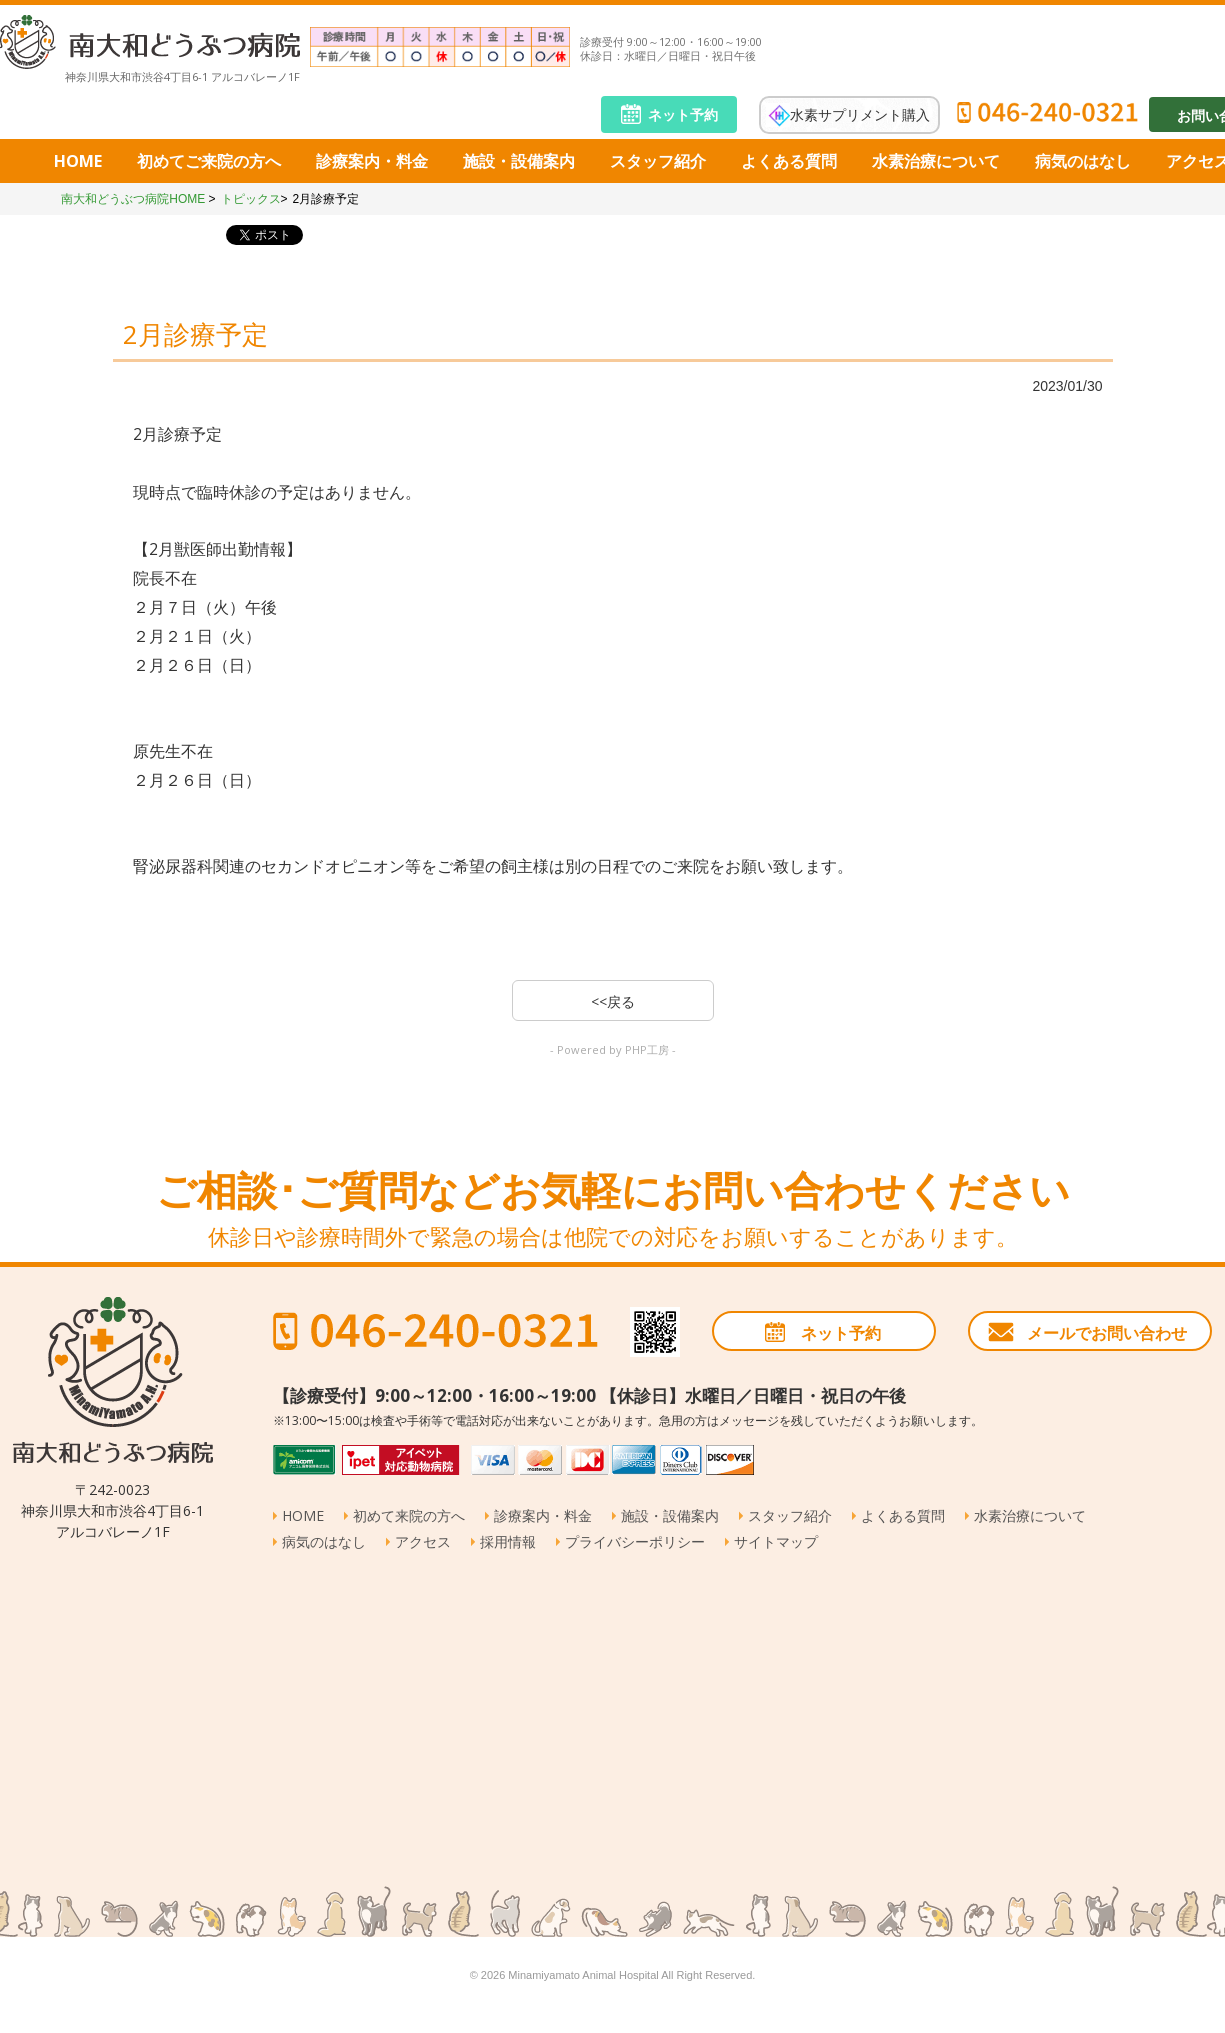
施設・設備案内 (519, 161)
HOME (78, 161)
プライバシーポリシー (635, 1541)
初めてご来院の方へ (209, 161)
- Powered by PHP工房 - (613, 1049)
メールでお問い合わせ (1107, 1333)
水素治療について (936, 161)
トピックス (251, 199)
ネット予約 (683, 114)
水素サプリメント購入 (860, 113)
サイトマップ (776, 1541)
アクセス (423, 1541)
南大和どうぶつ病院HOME (133, 199)
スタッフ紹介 (658, 161)
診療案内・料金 (372, 161)
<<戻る (613, 1001)
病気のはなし (1083, 161)
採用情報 (508, 1541)
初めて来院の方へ (409, 1515)
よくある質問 (789, 161)
